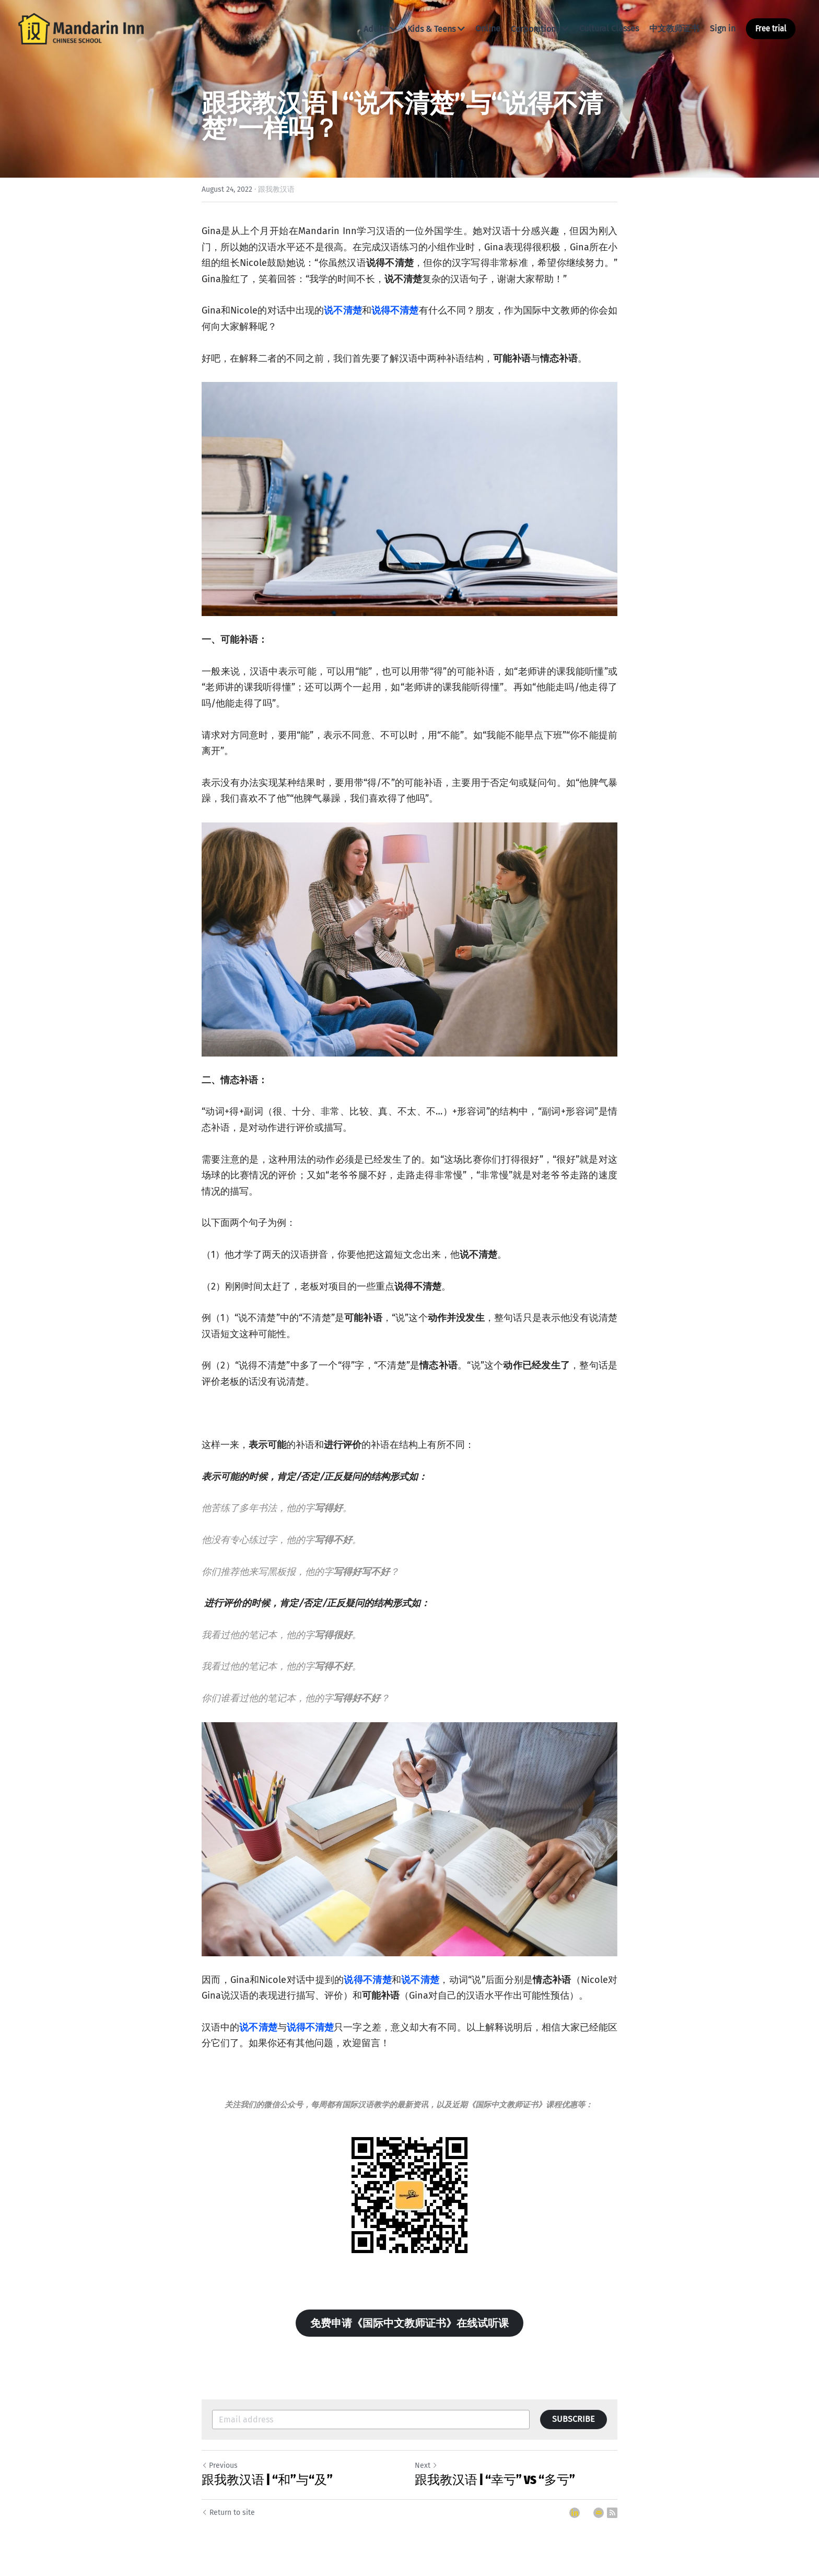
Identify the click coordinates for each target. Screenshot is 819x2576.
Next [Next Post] (426, 2465)
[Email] (598, 2513)
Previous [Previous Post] (220, 2465)
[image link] (81, 28)
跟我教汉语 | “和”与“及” (267, 2480)
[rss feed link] (612, 2513)
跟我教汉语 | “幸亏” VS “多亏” (495, 2480)
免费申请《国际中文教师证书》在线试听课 (409, 2323)
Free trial (770, 28)
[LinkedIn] (574, 2513)
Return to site (228, 2512)
